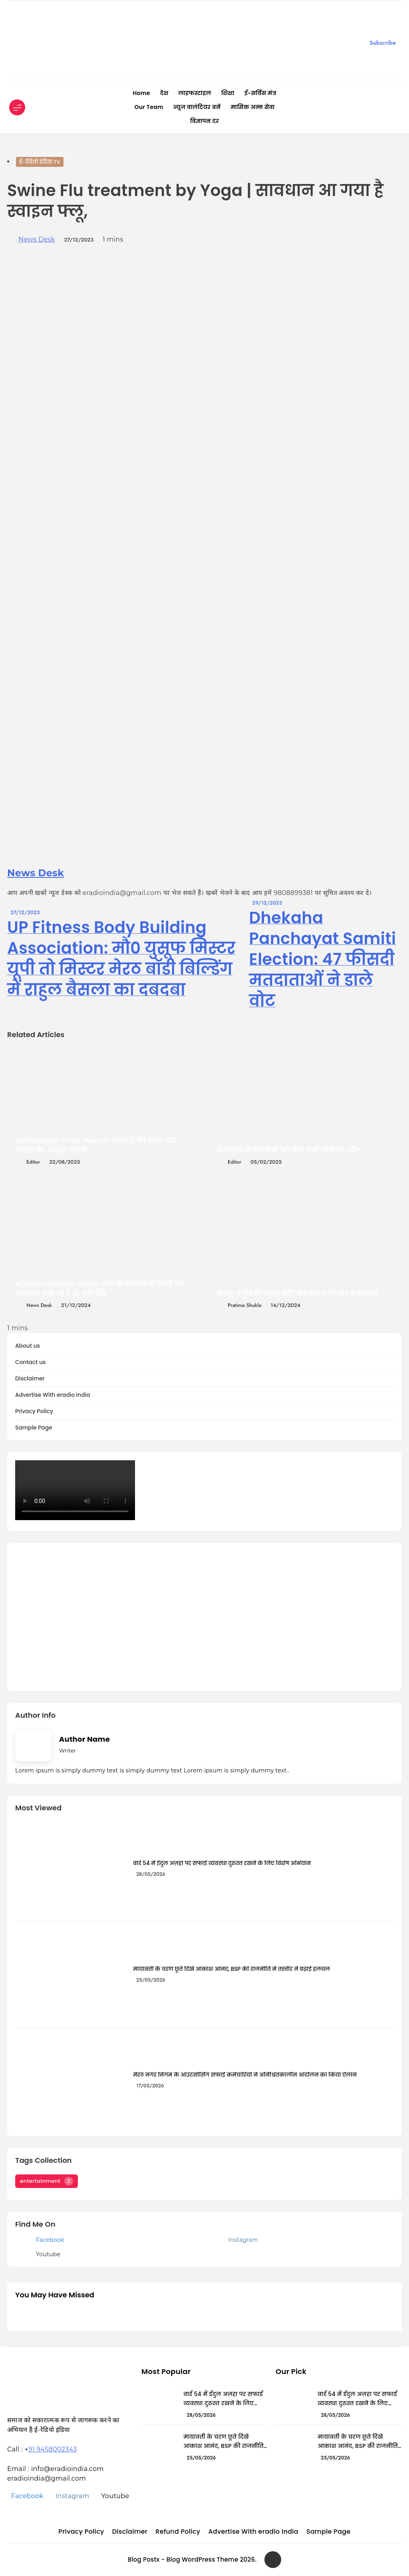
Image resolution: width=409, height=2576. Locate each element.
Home (141, 93)
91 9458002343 (52, 2449)
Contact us (30, 1362)
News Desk (36, 239)
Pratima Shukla (244, 1305)
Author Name (84, 1739)
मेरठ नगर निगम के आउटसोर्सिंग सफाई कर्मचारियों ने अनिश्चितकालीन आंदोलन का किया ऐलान (245, 2075)
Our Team (148, 107)
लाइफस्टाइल (195, 93)
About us (27, 1346)
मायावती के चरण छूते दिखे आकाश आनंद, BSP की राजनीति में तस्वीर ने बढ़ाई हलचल (231, 1969)
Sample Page (33, 1428)
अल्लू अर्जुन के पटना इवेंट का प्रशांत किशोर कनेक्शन (297, 1293)
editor (33, 1162)
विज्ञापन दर (204, 121)
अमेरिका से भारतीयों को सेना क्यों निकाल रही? (287, 1150)
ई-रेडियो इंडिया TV (39, 162)
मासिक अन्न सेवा (252, 107)
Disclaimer (30, 1378)
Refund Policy (177, 2531)
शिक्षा (227, 93)
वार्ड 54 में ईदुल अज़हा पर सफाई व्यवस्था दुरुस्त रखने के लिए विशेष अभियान (222, 1863)
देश (164, 93)
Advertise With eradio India (52, 1395)
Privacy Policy (34, 1411)
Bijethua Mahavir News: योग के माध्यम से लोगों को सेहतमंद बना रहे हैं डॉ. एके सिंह (99, 1288)
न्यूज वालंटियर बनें (196, 107)
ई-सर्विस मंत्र (260, 93)
